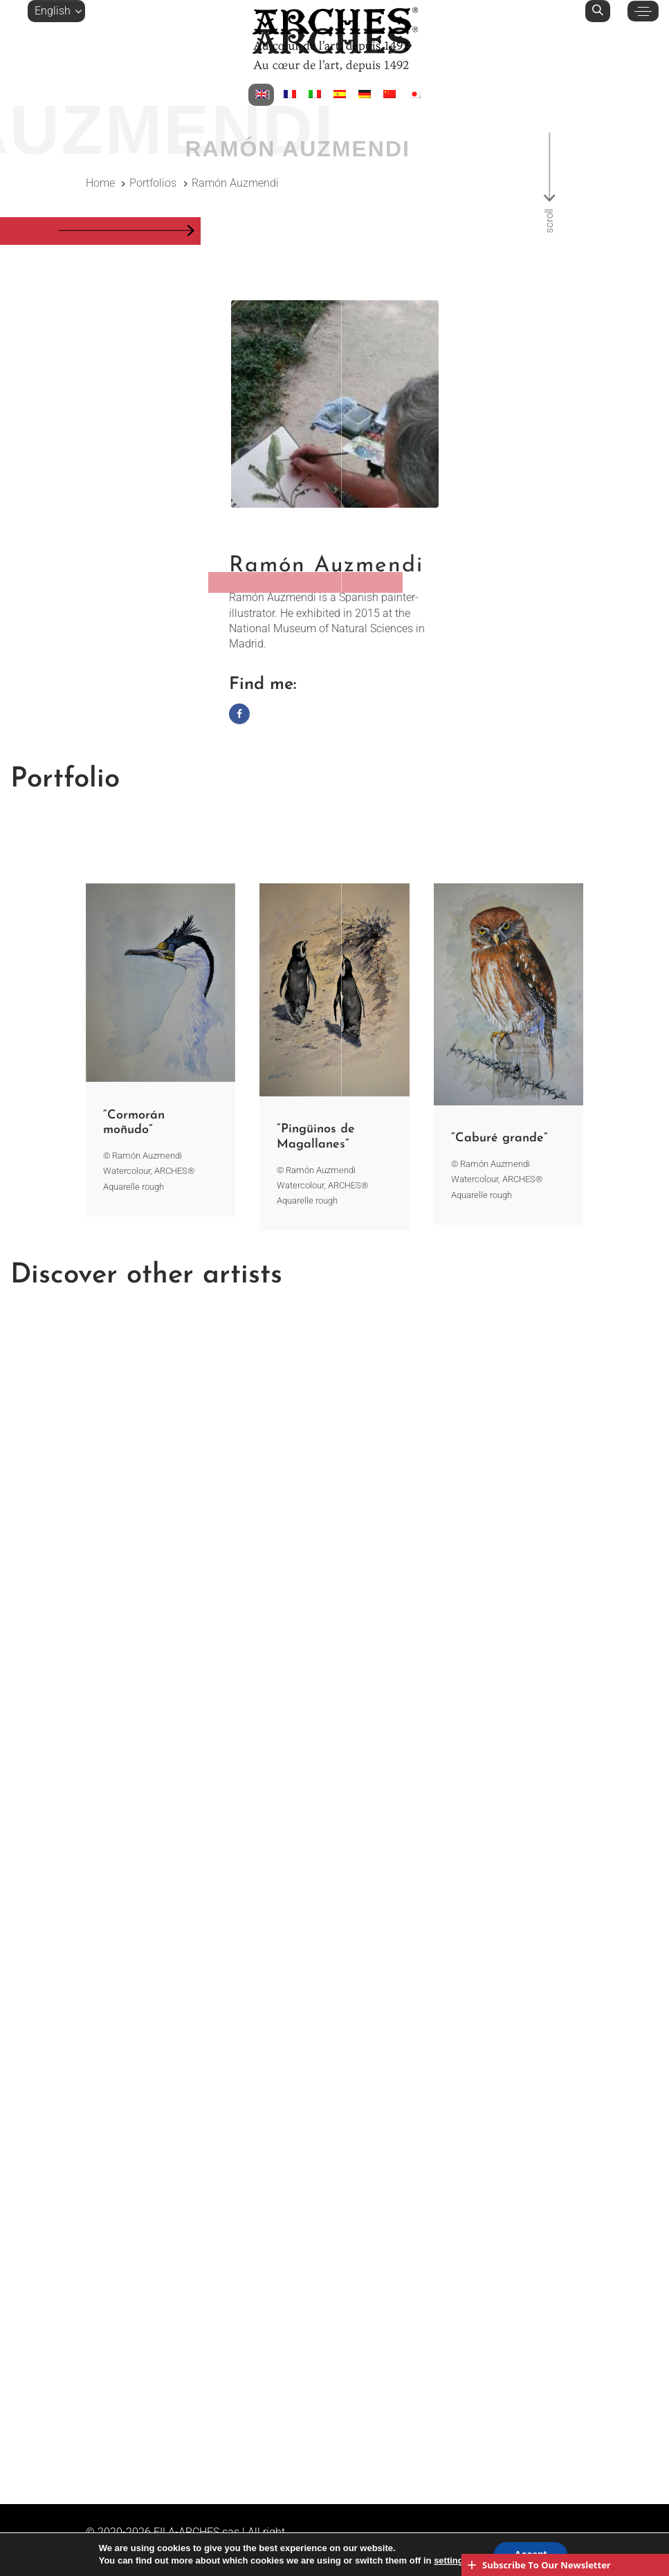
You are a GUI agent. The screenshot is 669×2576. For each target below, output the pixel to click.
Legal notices (167, 2547)
